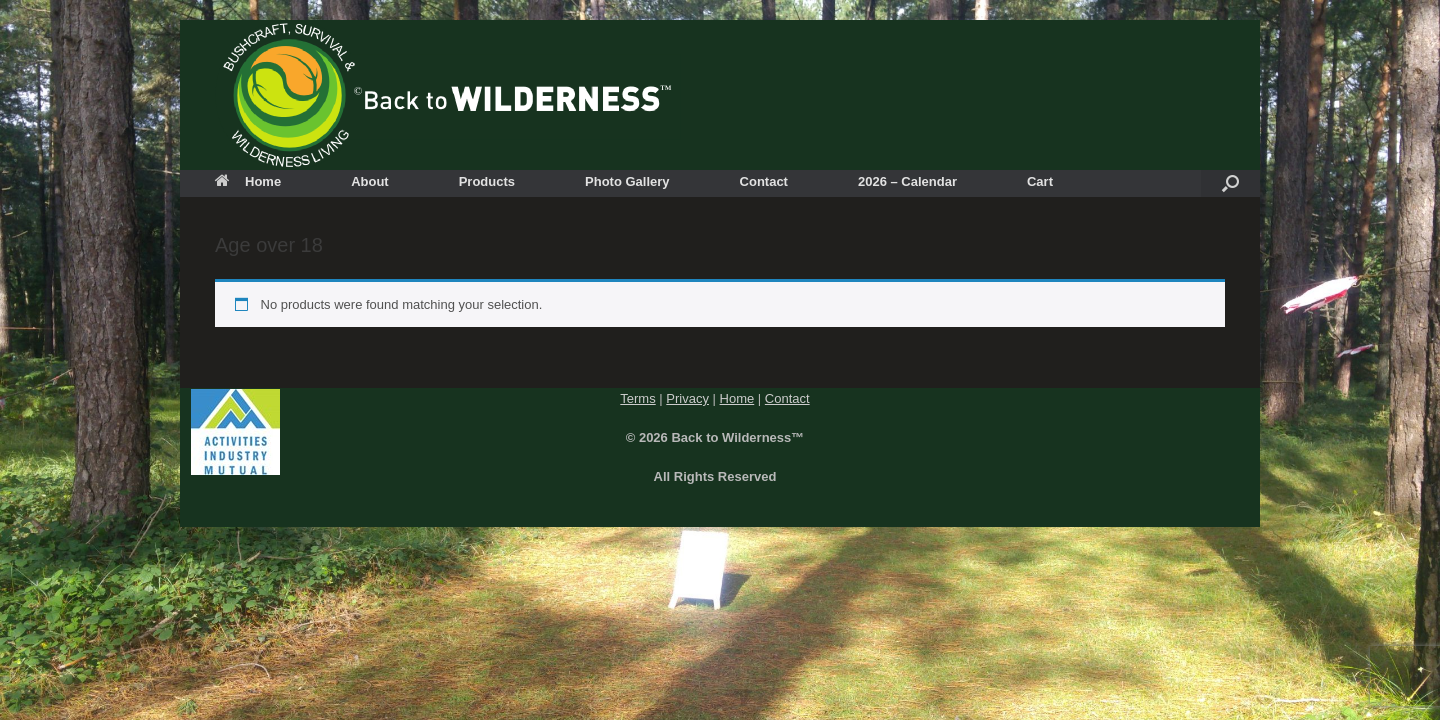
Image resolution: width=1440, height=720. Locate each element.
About (370, 181)
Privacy (687, 398)
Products (487, 181)
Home (248, 181)
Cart (1040, 181)
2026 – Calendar (907, 181)
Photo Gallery (627, 181)
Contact (764, 181)
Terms (637, 398)
